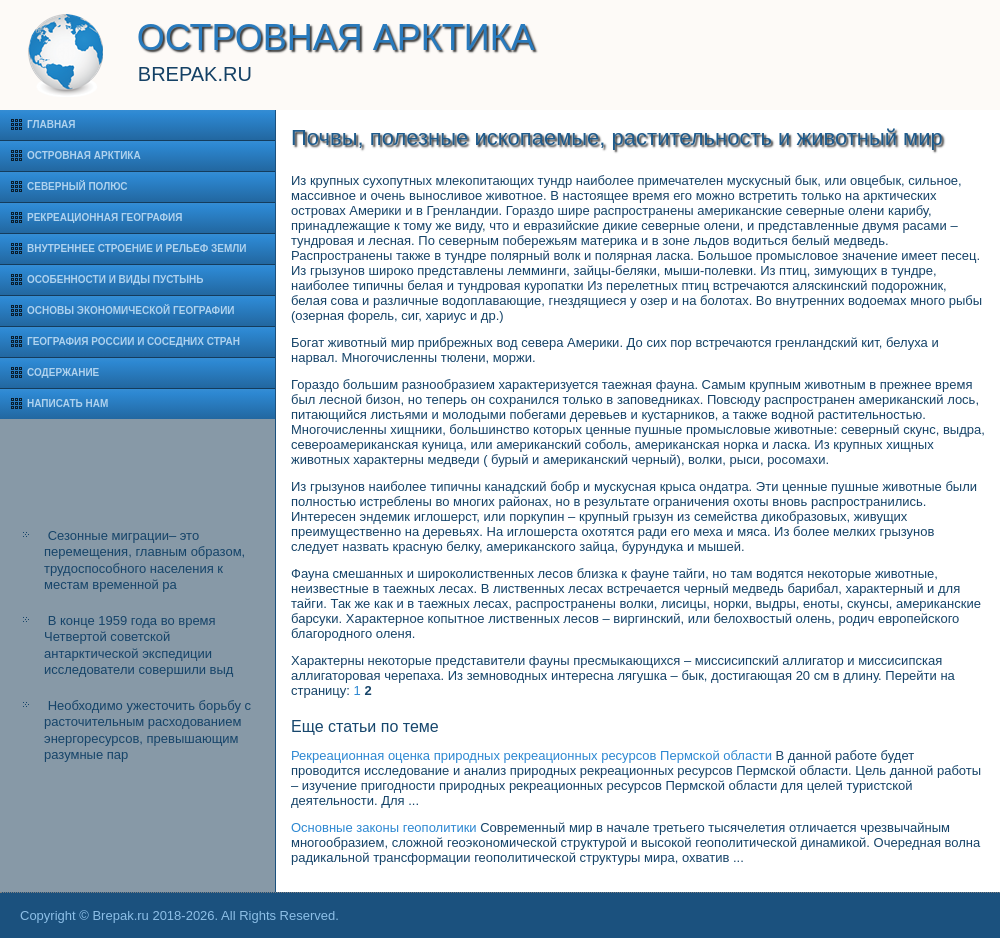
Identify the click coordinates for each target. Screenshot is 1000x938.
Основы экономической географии (131, 310)
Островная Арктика (84, 155)
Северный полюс (77, 186)
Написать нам (67, 403)
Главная (51, 124)
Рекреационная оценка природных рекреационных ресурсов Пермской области (531, 755)
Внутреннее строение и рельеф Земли (137, 248)
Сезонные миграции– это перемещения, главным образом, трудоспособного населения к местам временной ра (144, 560)
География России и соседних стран (133, 341)
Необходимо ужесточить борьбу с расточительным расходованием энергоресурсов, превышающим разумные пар (147, 730)
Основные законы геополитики (384, 827)
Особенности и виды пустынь (115, 279)
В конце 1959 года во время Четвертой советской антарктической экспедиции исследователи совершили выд (138, 645)
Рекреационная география (104, 217)
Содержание (63, 372)
